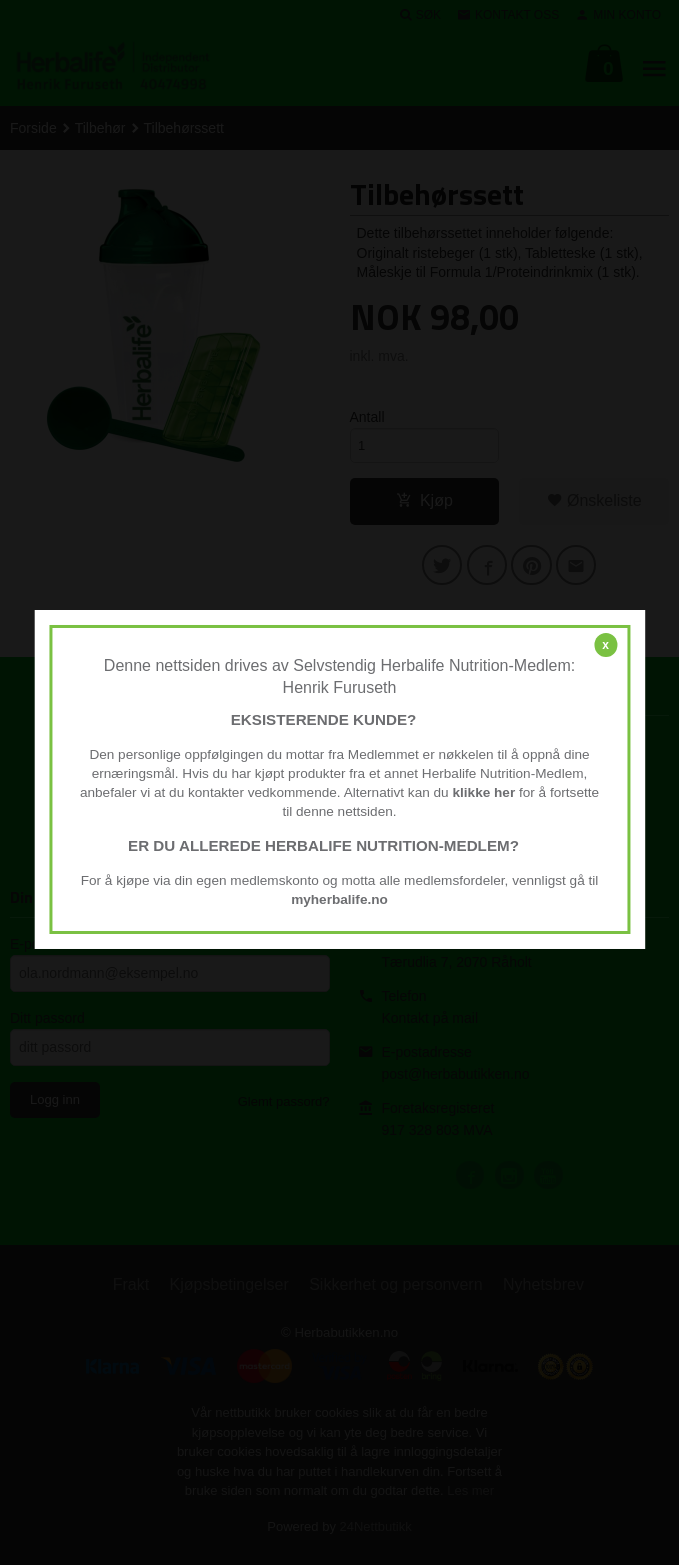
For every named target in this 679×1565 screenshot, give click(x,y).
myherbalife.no (339, 899)
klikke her (483, 792)
